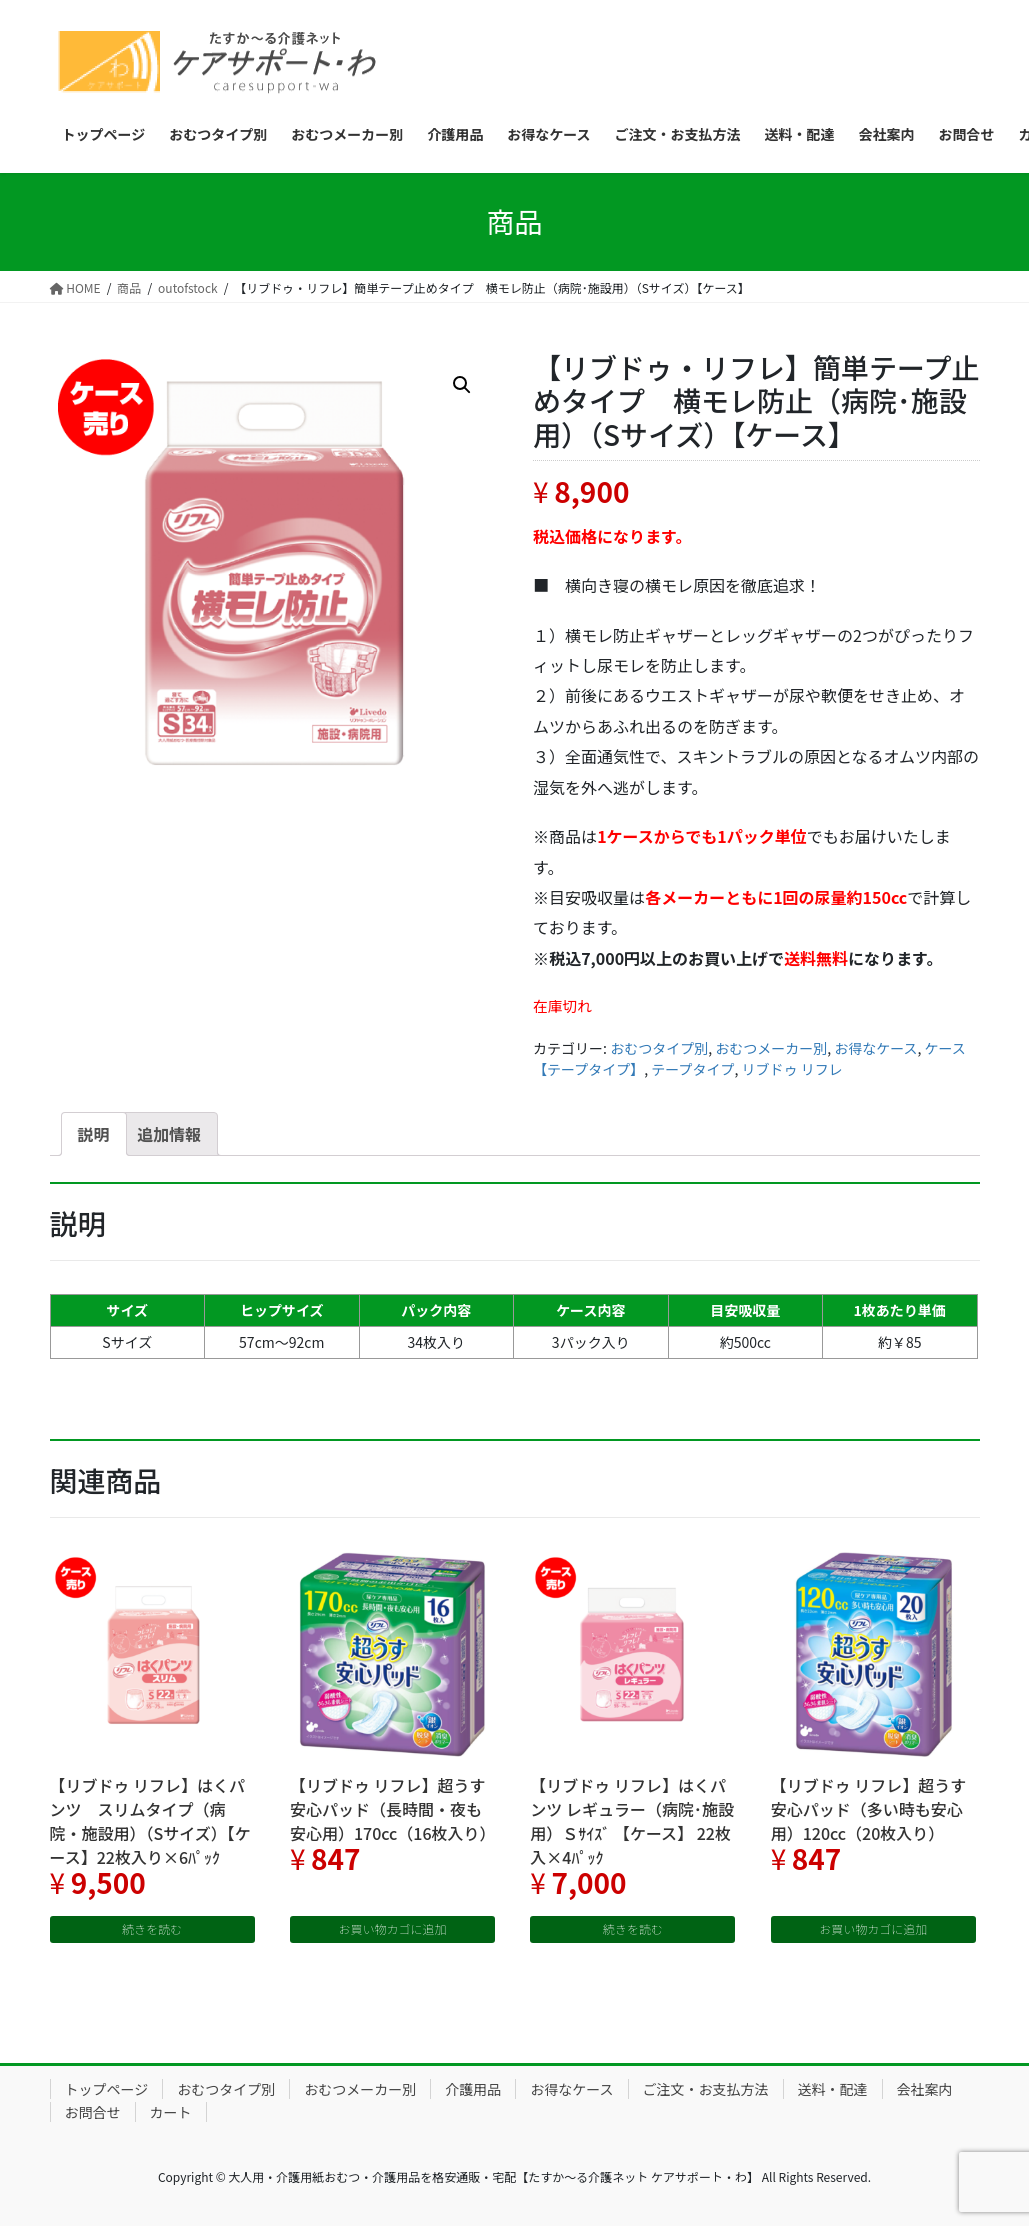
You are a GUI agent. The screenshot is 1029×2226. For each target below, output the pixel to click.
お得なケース (875, 1048)
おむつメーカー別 (771, 1048)
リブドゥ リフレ (792, 1069)
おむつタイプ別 (659, 1048)
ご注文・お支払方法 (706, 2089)
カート (171, 2112)
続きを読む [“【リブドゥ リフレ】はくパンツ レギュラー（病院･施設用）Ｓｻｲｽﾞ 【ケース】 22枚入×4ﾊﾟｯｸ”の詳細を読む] (633, 1928)
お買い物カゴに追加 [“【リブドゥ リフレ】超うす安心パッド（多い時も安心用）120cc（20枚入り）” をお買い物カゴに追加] (873, 1928)
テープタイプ (692, 1069)
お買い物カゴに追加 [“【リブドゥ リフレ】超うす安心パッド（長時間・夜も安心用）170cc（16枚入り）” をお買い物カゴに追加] (392, 1928)
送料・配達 (833, 2089)
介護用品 (473, 2089)
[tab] (94, 1134)
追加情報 (169, 1134)
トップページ (107, 2089)
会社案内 (925, 2089)
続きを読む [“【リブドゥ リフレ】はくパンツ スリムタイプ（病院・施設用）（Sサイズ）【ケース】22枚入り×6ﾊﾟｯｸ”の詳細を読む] (152, 1928)
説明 (94, 1134)
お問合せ (93, 2112)
